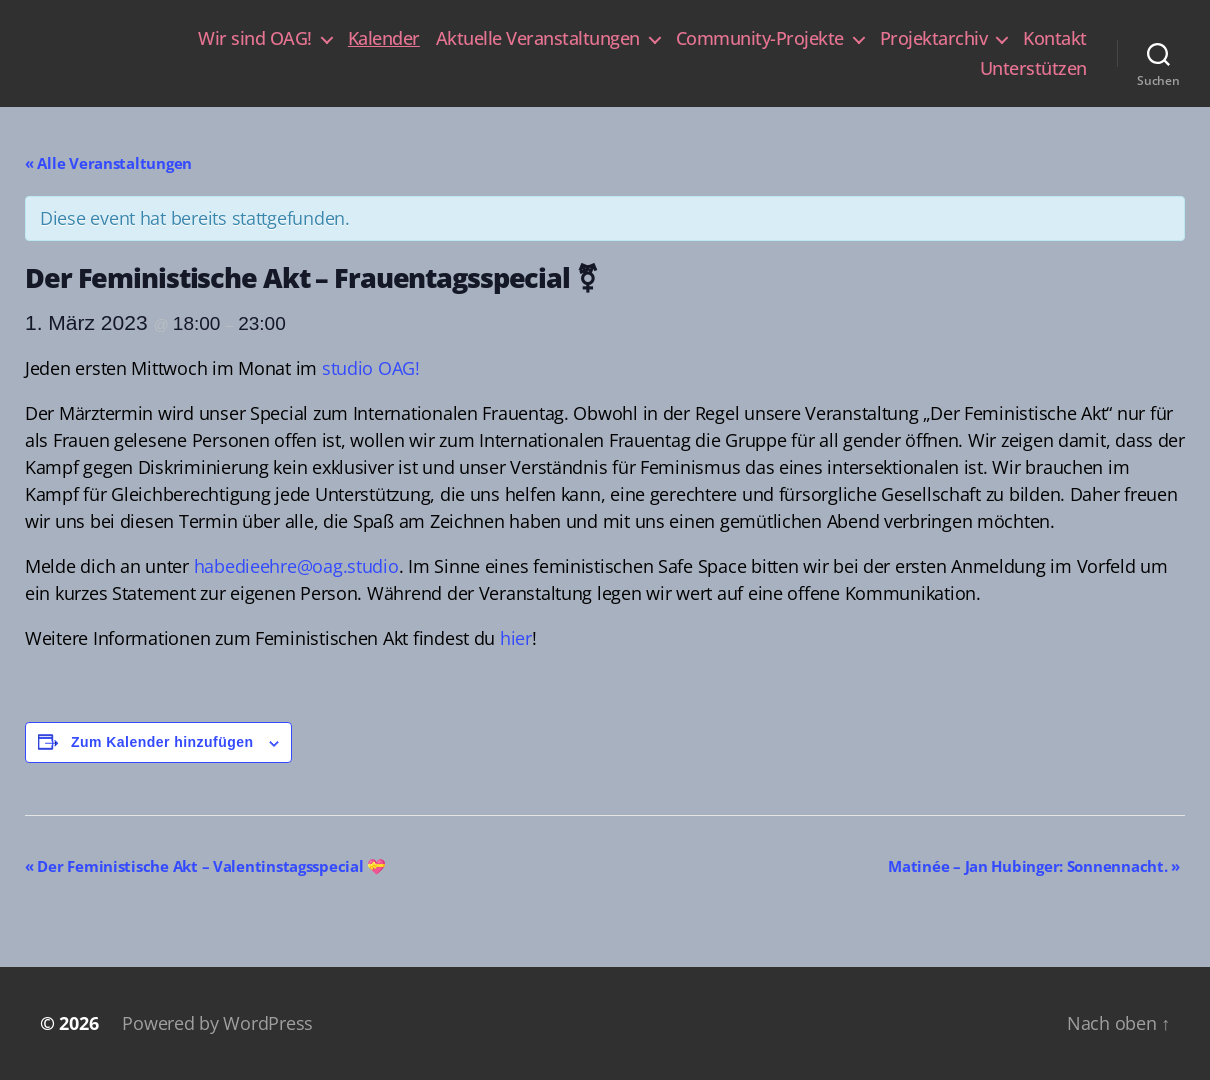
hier (516, 638)
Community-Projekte (760, 39)
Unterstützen (1033, 69)
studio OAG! (371, 368)
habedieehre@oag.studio (296, 566)
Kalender (384, 39)
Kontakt (1055, 39)
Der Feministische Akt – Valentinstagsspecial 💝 (205, 866)
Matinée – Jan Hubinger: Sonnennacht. (1034, 866)
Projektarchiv (934, 39)
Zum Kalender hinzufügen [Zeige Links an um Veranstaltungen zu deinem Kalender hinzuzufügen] (162, 742)
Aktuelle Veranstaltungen (538, 39)
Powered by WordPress (217, 1023)
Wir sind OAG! (255, 39)
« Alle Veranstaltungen (108, 163)
